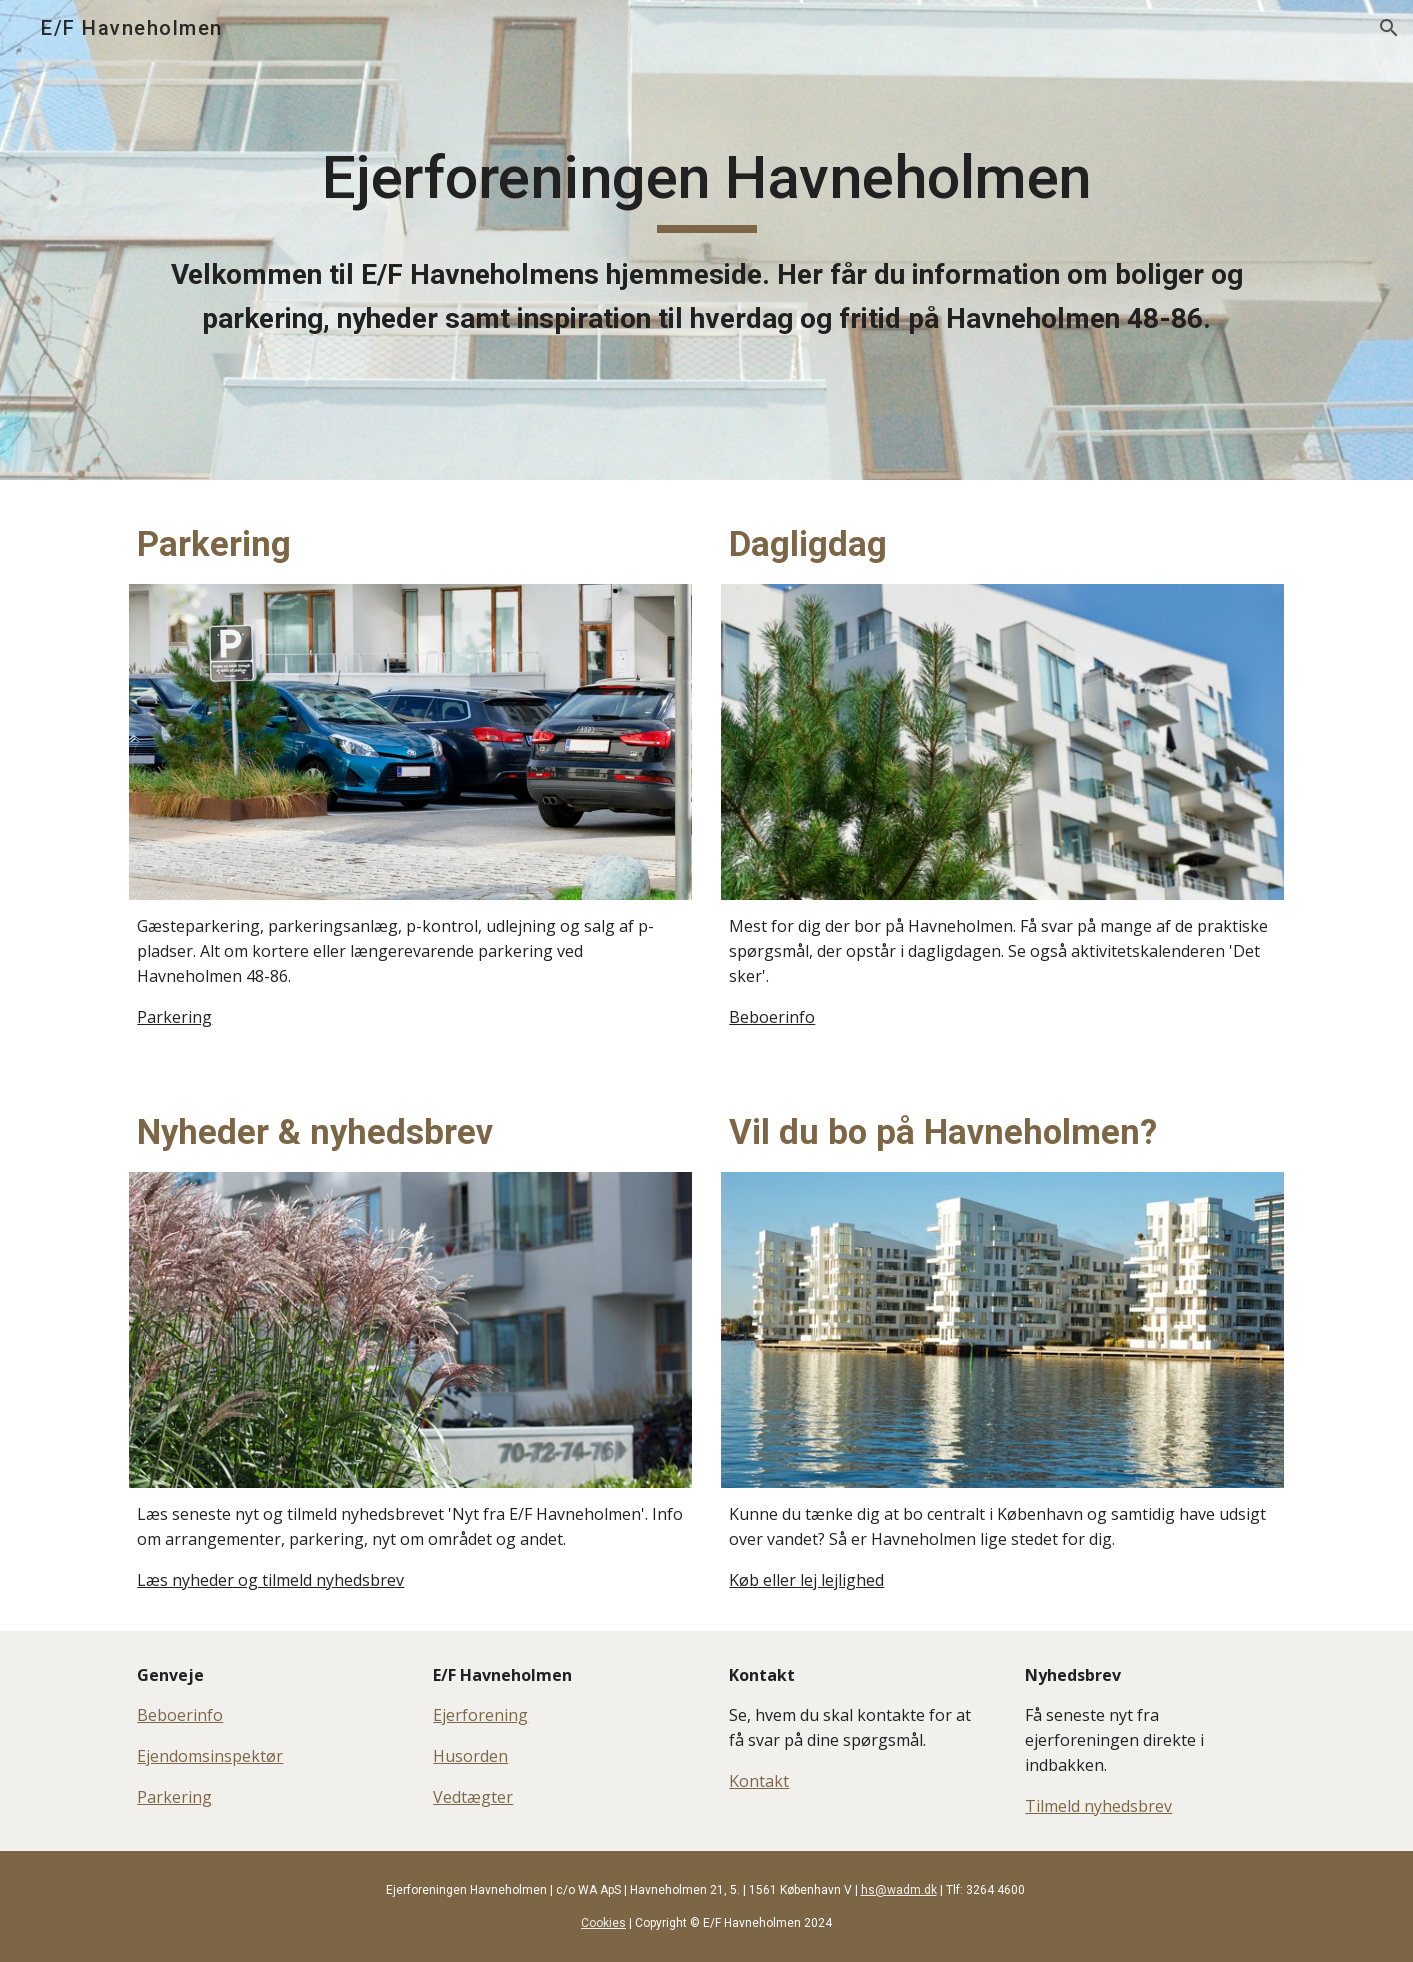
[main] (706, 240)
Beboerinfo (772, 1017)
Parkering (174, 1017)
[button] (1389, 28)
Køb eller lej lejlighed (806, 1580)
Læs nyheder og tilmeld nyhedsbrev (270, 1580)
